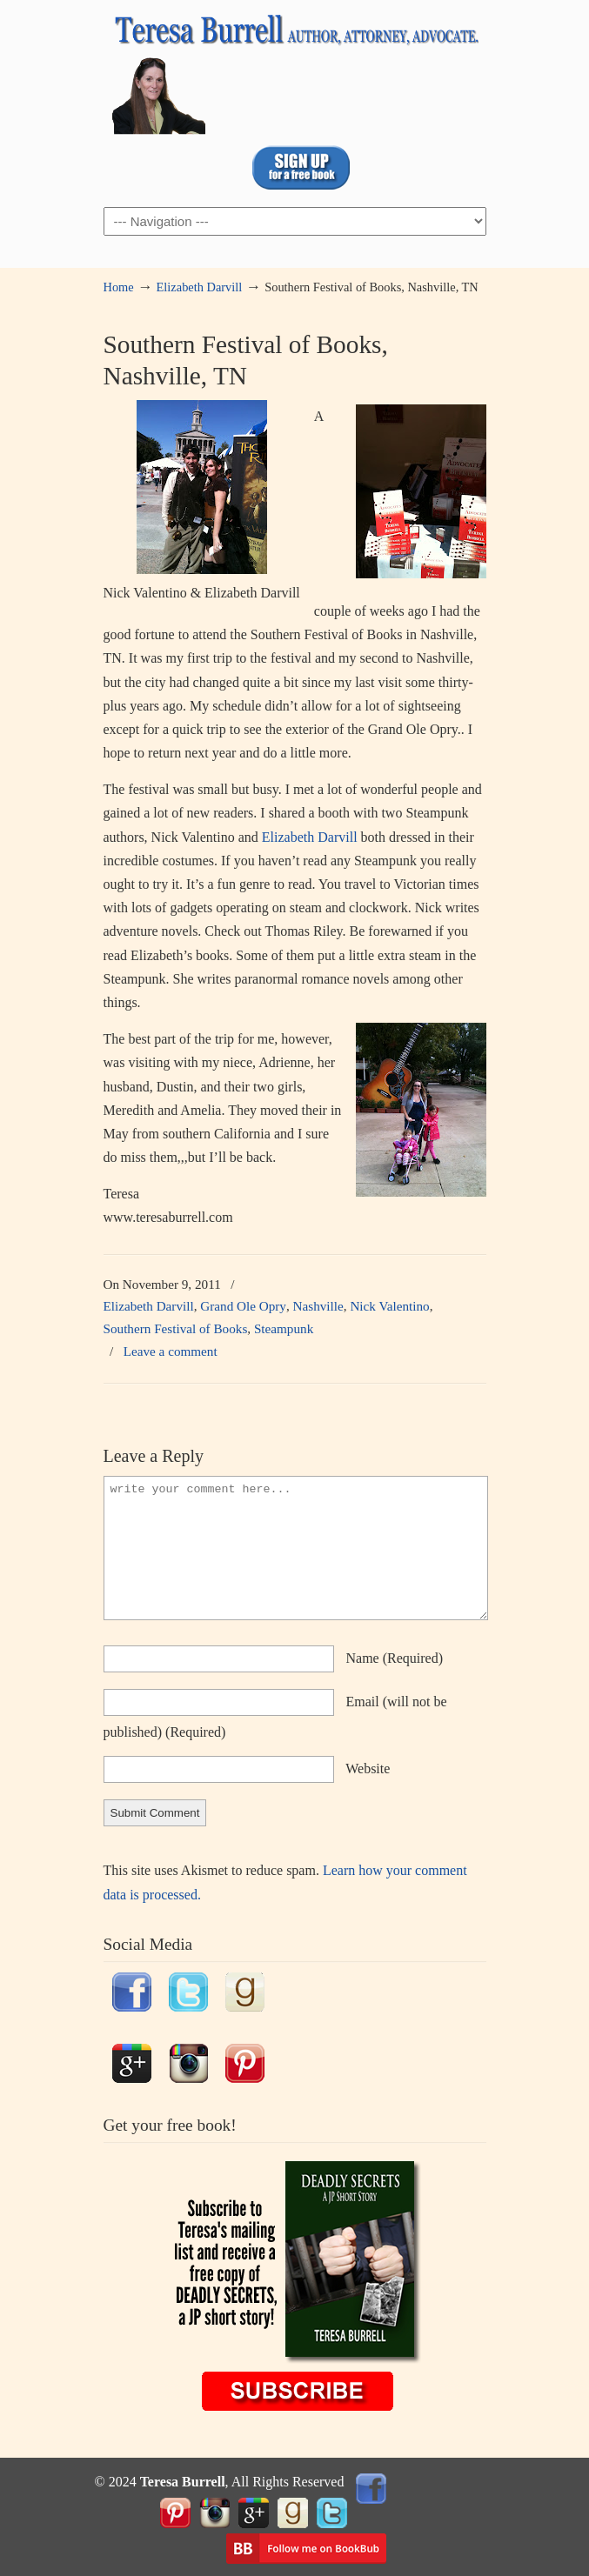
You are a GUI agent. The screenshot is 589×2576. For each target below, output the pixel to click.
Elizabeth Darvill (200, 287)
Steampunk (283, 1328)
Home (119, 287)
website (367, 1768)
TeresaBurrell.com (295, 70)
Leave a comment (171, 1351)
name (395, 1658)
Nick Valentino (389, 1305)
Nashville (318, 1305)
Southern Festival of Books (176, 1328)
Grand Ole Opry (243, 1305)
